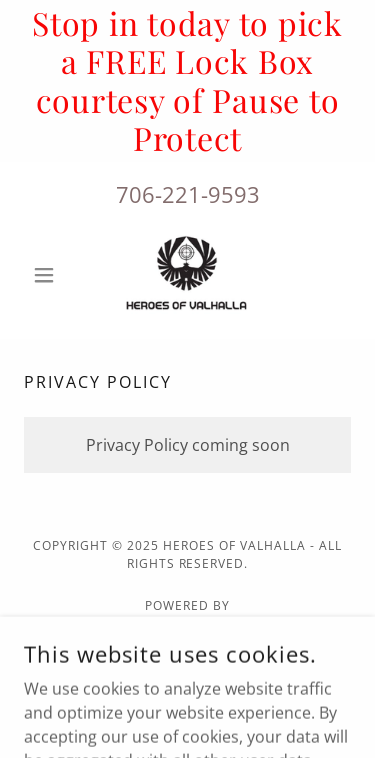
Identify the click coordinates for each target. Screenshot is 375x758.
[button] (48, 275)
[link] (188, 275)
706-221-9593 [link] (188, 194)
